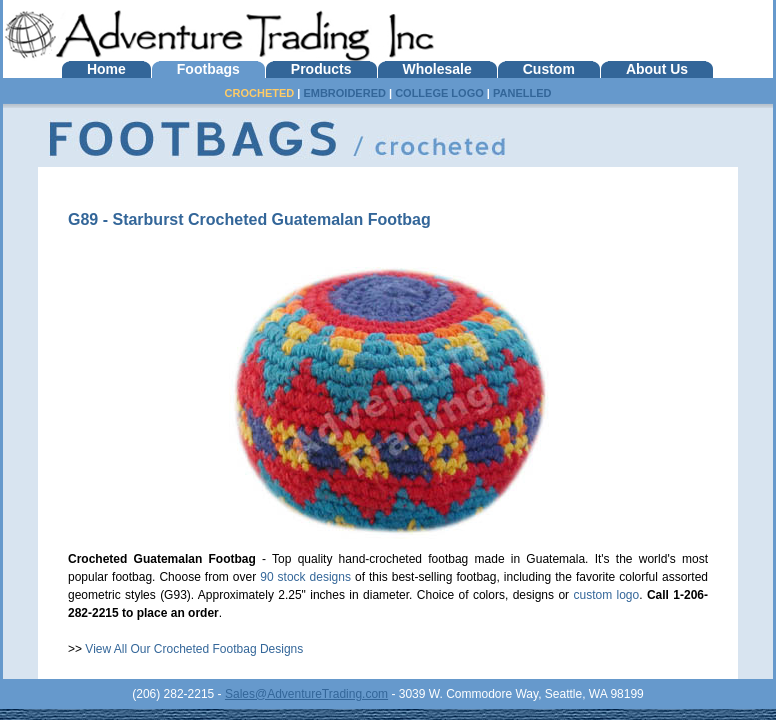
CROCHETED (260, 93)
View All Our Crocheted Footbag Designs (194, 649)
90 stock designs (305, 577)
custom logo (606, 595)
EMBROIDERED (344, 93)
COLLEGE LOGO (439, 93)
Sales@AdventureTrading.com (306, 694)
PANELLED (522, 93)
